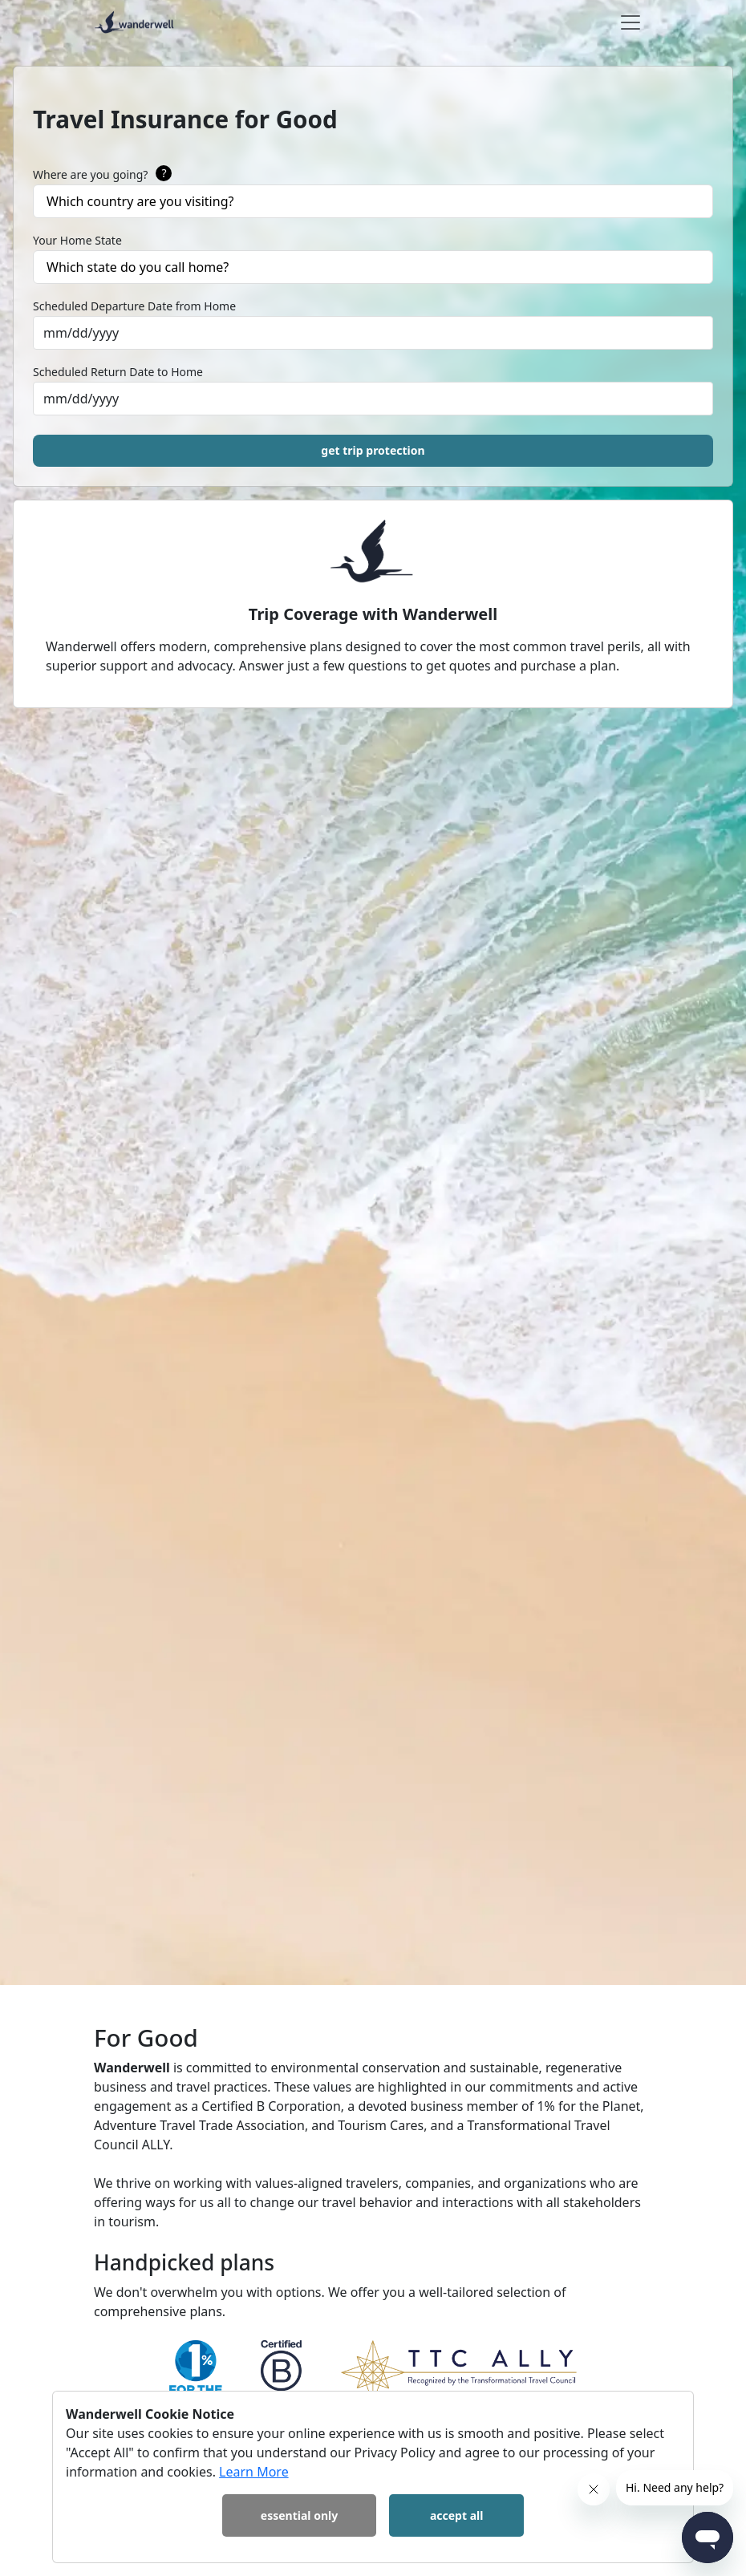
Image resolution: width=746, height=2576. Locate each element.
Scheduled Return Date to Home (118, 371)
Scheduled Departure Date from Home (134, 306)
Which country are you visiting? (140, 201)
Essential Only (299, 2515)
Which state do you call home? (138, 267)
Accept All (457, 2515)
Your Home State (77, 240)
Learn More (254, 2472)
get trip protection (372, 450)
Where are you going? (102, 174)
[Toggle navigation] (630, 22)
